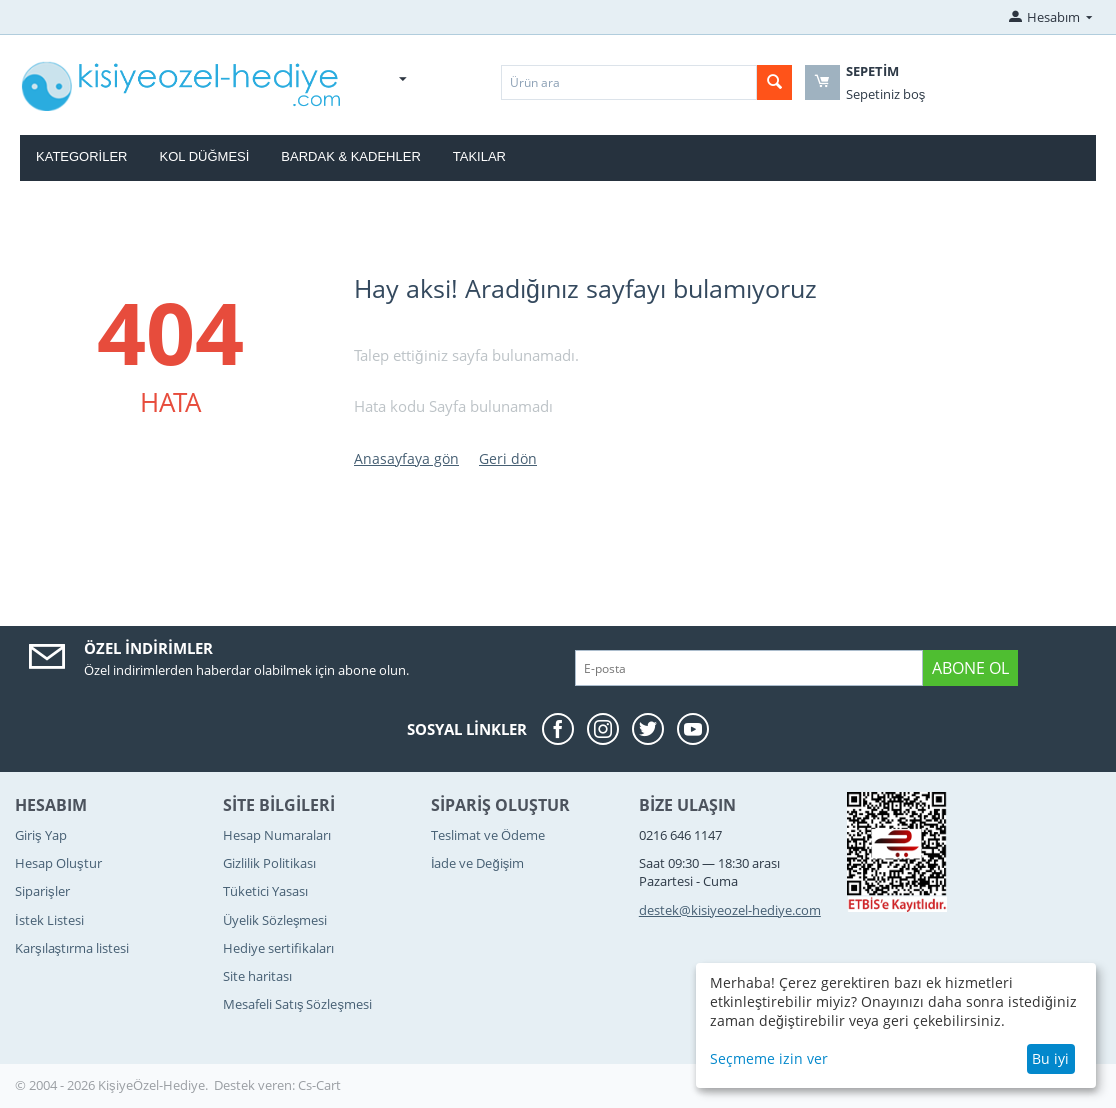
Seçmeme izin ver (769, 1058)
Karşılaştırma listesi (72, 948)
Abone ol (970, 668)
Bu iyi (1050, 1058)
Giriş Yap (41, 835)
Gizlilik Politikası (269, 863)
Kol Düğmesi (205, 156)
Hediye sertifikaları (278, 948)
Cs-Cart (319, 1085)
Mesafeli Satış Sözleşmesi (297, 1004)
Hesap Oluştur (58, 863)
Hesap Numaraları (277, 835)
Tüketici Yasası (265, 891)
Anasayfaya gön (406, 458)
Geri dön (508, 458)
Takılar (479, 156)
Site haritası (257, 976)
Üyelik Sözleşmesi (275, 920)
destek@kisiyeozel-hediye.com (730, 910)
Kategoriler (82, 156)
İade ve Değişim (477, 863)
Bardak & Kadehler (350, 156)
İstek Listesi (49, 920)
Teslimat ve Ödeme (488, 835)
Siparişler (42, 891)
